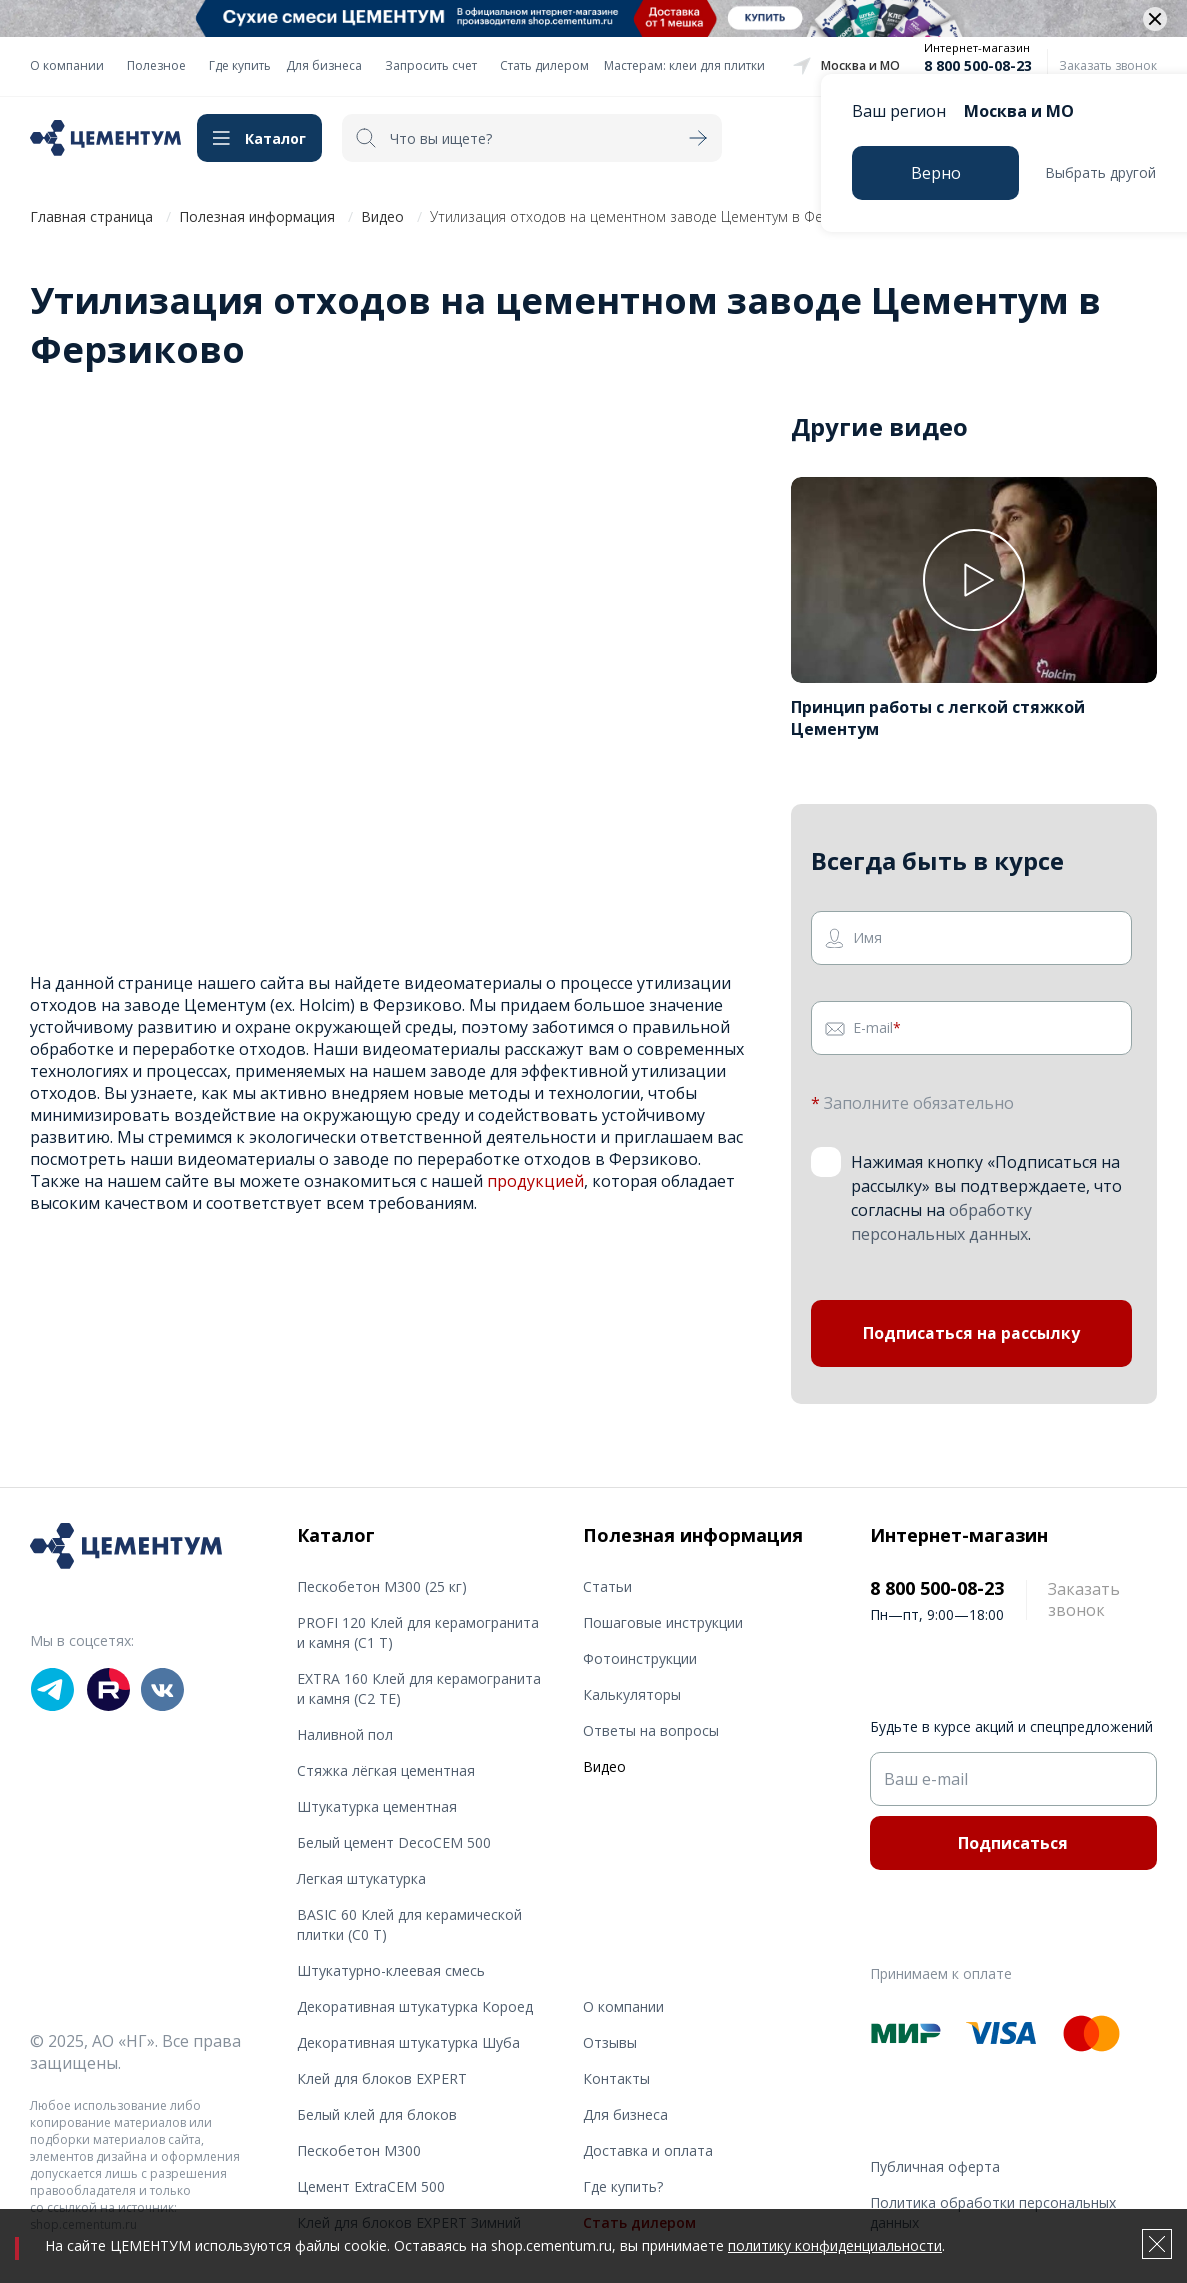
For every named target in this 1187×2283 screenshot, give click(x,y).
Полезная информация (257, 216)
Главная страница (91, 216)
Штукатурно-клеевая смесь (391, 1970)
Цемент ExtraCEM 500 (371, 2186)
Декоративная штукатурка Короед (415, 2006)
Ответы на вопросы (651, 1730)
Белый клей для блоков (377, 2114)
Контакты (616, 2078)
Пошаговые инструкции (663, 1622)
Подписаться (1013, 1843)
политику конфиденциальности (835, 2245)
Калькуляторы (632, 1694)
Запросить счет (431, 65)
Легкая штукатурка (361, 1878)
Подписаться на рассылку (971, 1335)
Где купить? (623, 2186)
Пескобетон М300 (359, 2150)
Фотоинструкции (640, 1658)
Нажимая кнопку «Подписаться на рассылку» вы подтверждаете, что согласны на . (986, 1198)
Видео (382, 216)
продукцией (535, 1181)
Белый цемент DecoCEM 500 (394, 1842)
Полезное (156, 65)
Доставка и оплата (648, 2150)
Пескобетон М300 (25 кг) (382, 1586)
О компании (67, 65)
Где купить (240, 65)
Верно (936, 173)
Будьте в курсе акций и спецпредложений (1011, 1726)
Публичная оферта (935, 2166)
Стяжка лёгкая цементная (386, 1770)
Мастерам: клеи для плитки (684, 65)
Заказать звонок (1108, 65)
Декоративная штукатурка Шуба (408, 2042)
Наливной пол (345, 1734)
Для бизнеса (324, 65)
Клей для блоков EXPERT (382, 2078)
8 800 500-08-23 (978, 65)
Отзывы (610, 2042)
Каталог (275, 138)
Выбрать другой (1100, 172)
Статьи (607, 1586)
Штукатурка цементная (377, 1806)
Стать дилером (544, 65)
